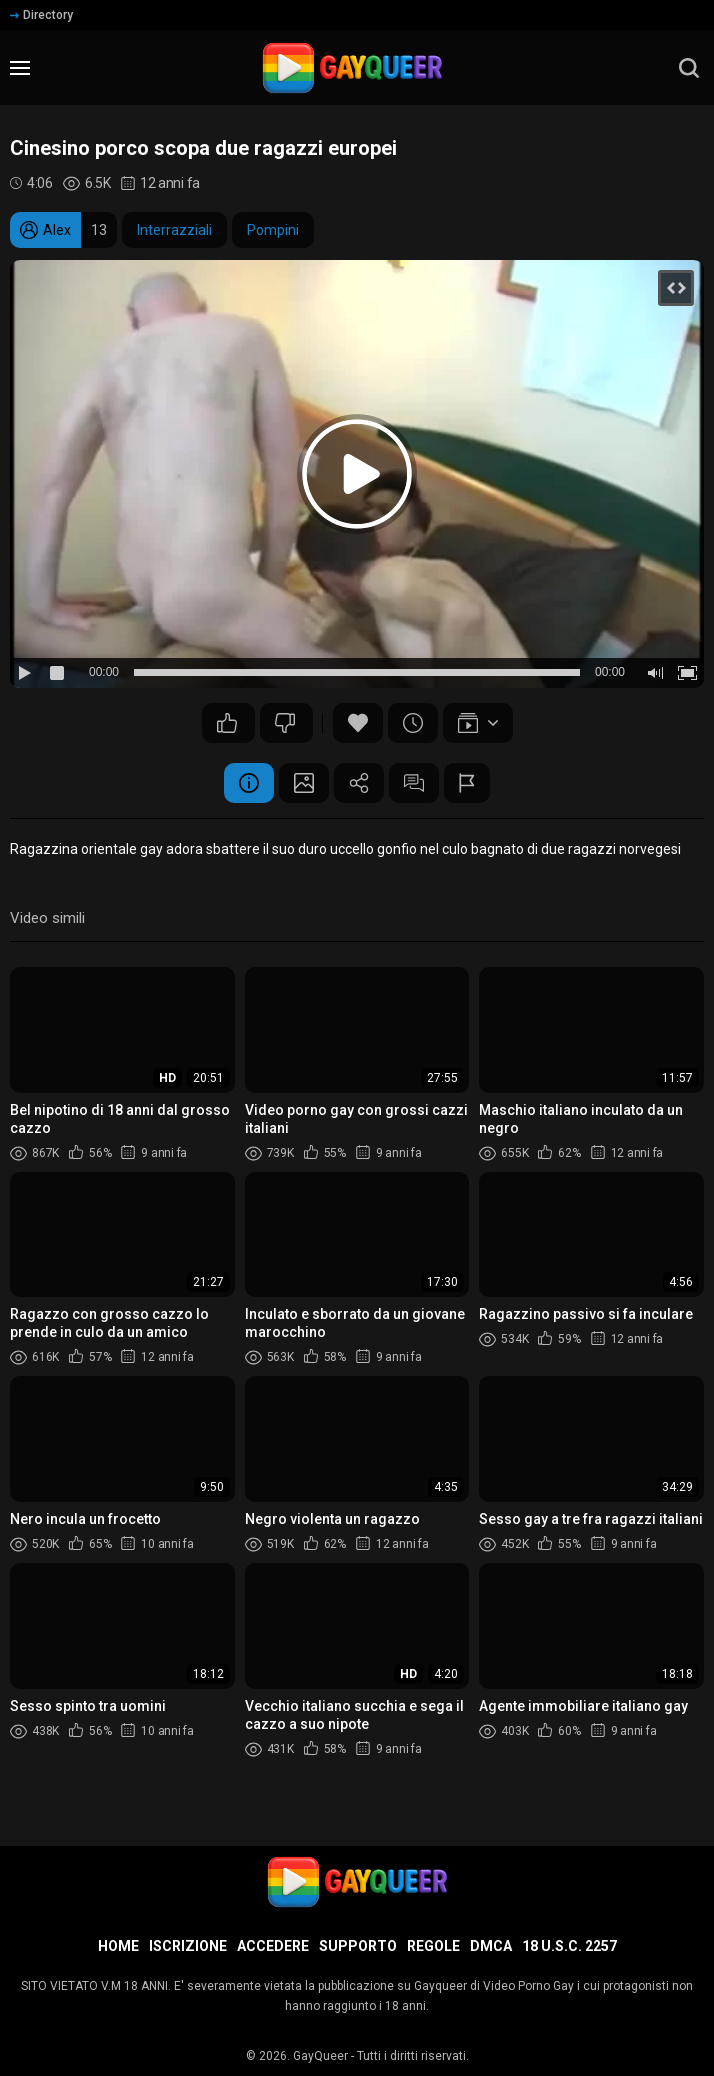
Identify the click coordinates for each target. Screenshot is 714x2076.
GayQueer (320, 2056)
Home (118, 1946)
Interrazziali (174, 230)
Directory (41, 15)
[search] (689, 68)
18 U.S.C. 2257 (569, 1946)
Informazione (249, 783)
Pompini (273, 230)
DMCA (491, 1946)
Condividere (359, 783)
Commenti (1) (414, 783)
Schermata (304, 783)
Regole (433, 1946)
